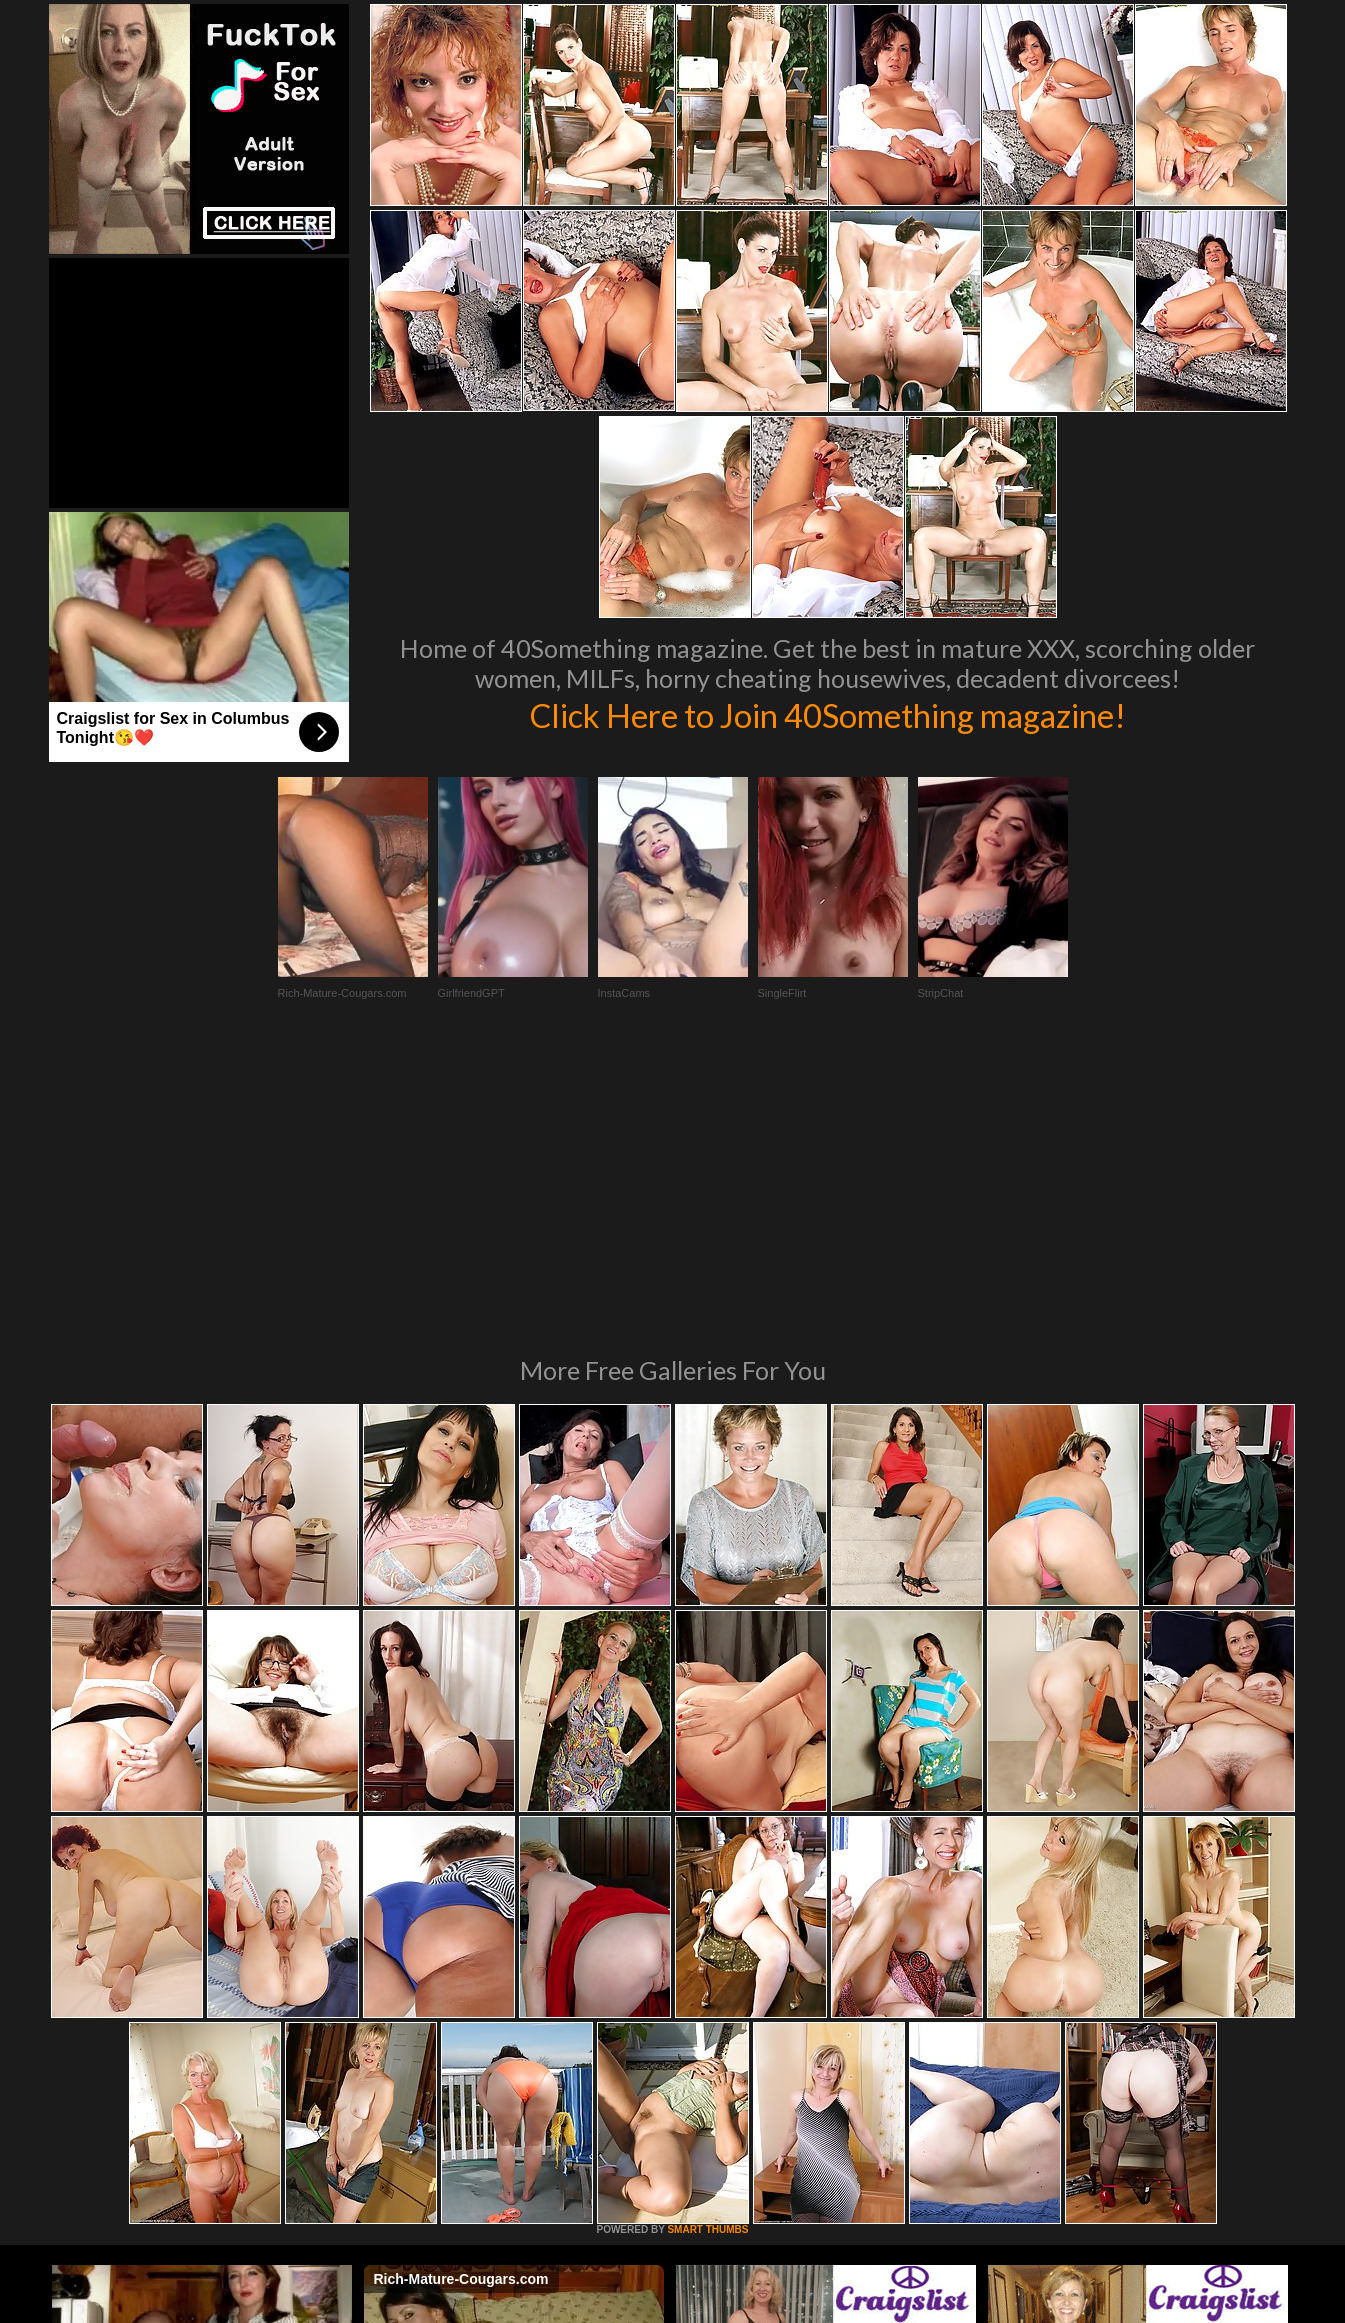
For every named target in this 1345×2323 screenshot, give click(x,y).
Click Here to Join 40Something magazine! (827, 714)
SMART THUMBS (707, 1956)
